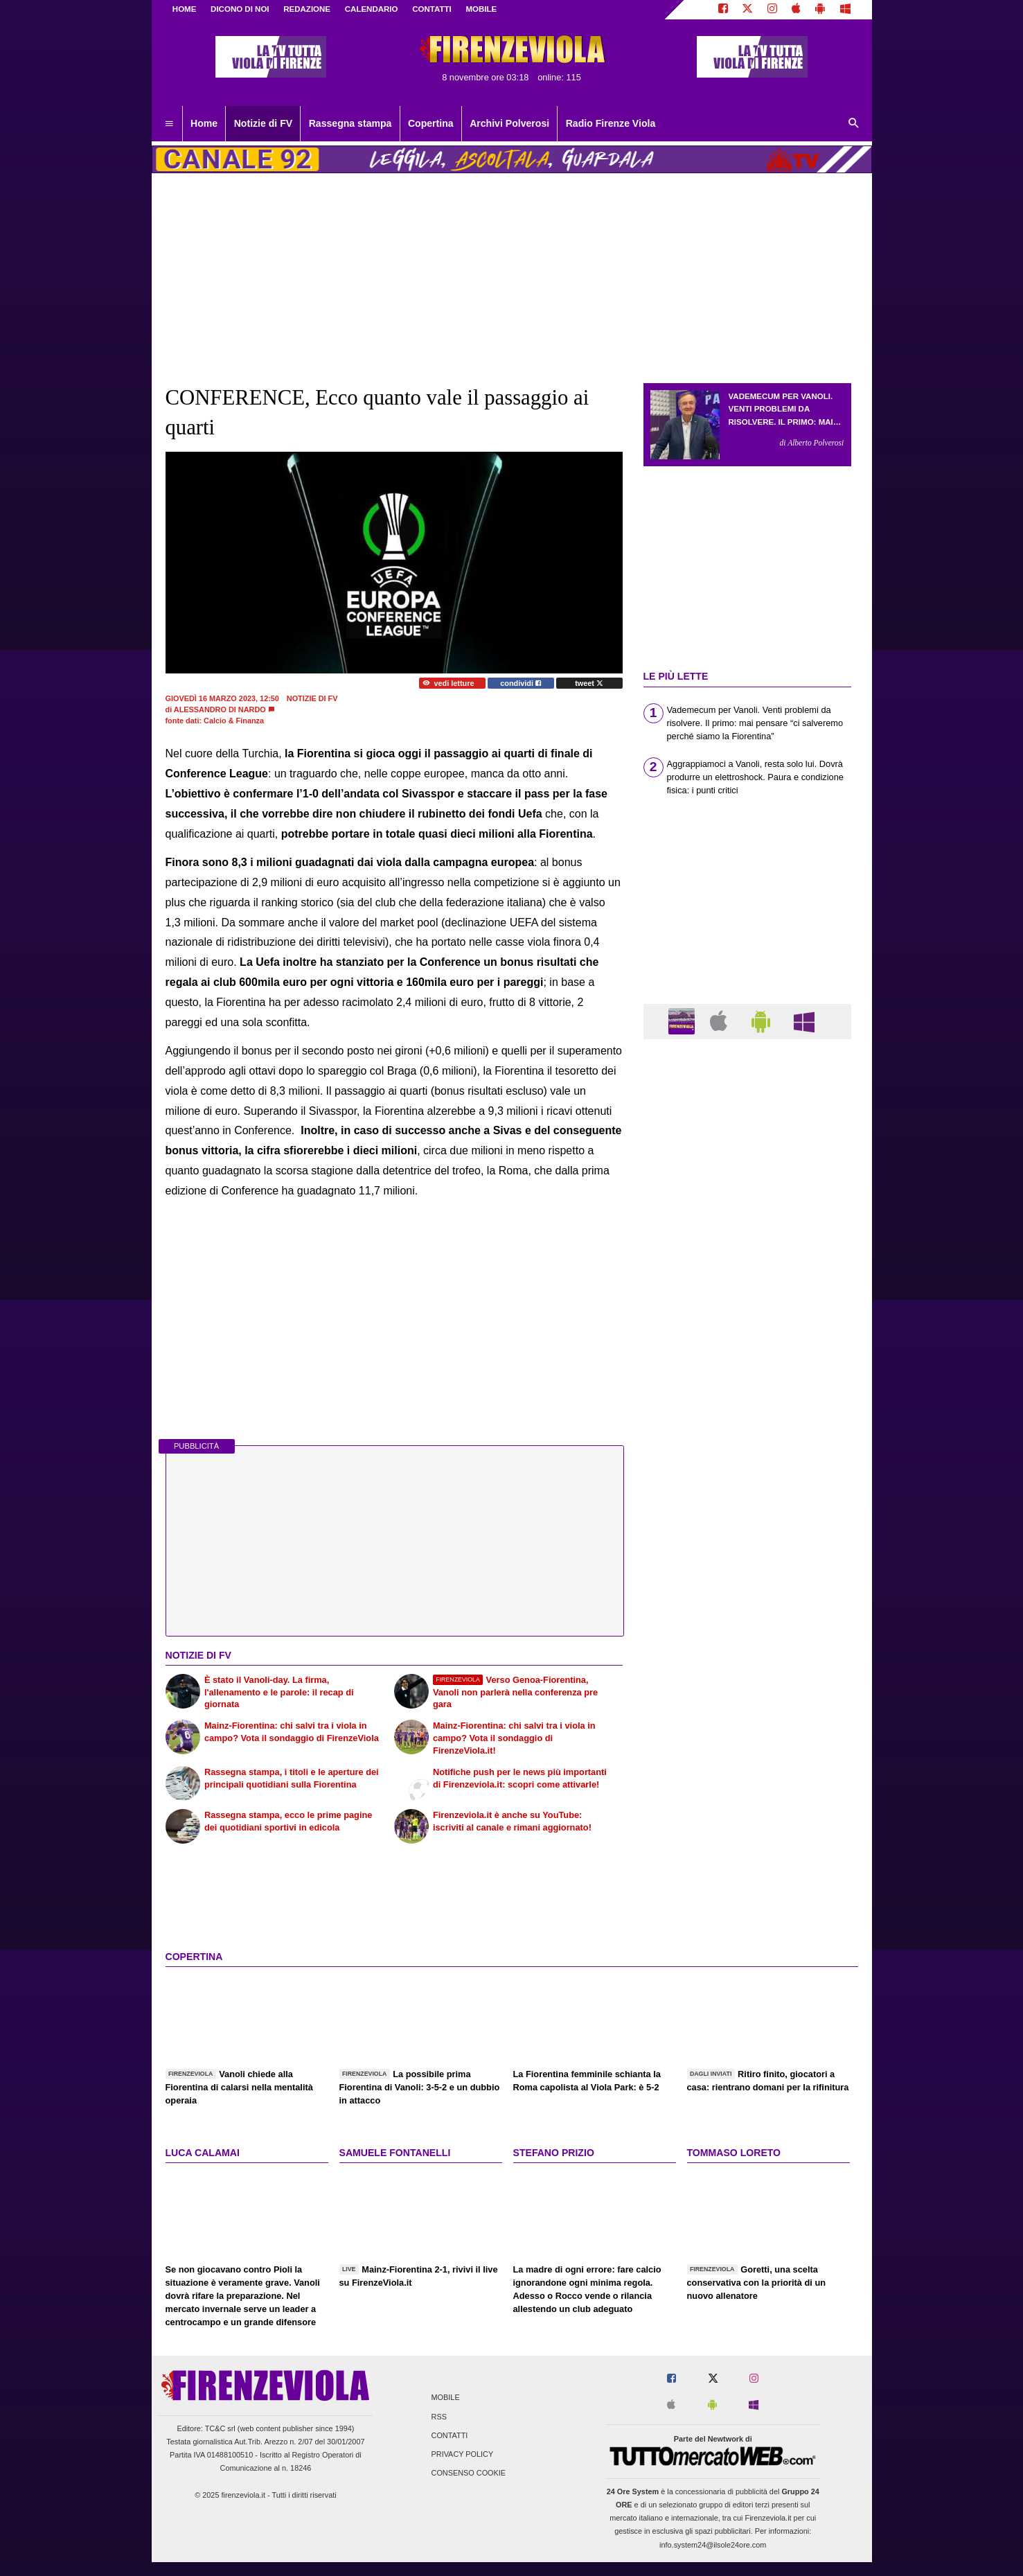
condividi (520, 683)
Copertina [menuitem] (431, 123)
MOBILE (481, 9)
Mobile (446, 2398)
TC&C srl (220, 2428)
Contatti (450, 2435)
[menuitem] (169, 124)
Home (184, 9)
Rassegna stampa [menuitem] (350, 123)
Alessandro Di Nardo (220, 709)
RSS (439, 2416)
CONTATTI (432, 9)
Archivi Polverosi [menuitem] (509, 123)
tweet (589, 683)
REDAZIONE (306, 9)
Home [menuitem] (203, 123)
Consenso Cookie (469, 2473)
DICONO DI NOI (240, 9)
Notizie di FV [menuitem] (263, 123)
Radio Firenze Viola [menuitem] (611, 123)
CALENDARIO (371, 9)
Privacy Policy (463, 2454)
